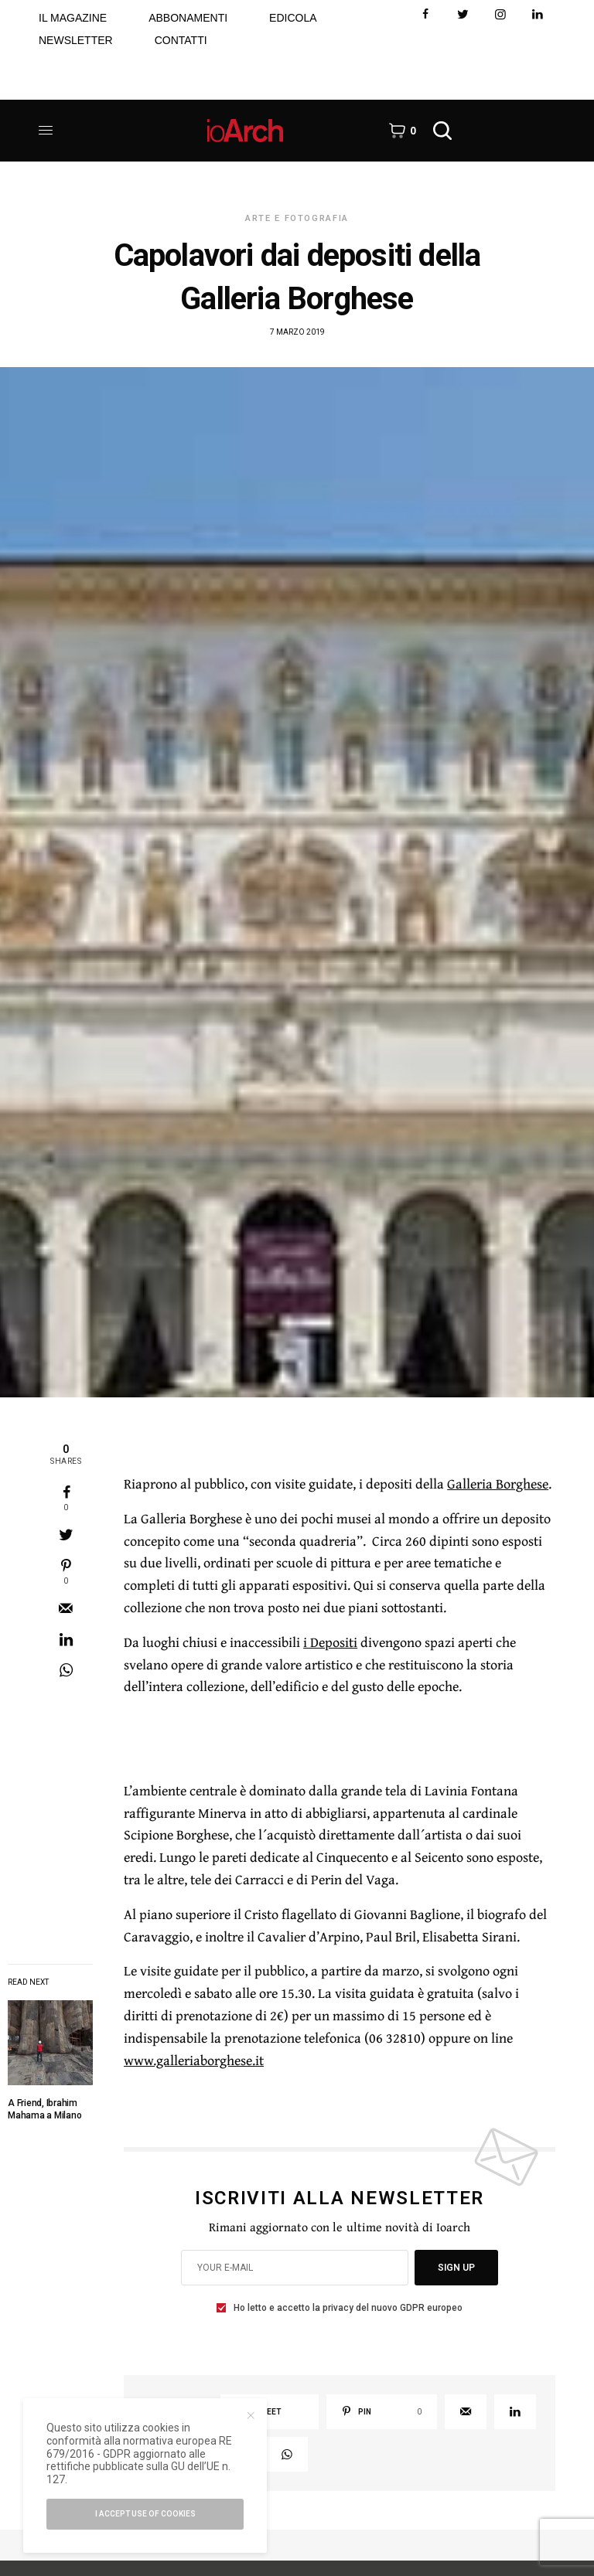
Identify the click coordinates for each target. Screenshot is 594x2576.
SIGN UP (456, 2267)
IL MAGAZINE (73, 18)
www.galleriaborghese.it (194, 2060)
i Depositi (330, 1642)
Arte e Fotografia (297, 218)
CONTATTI (181, 40)
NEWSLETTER (76, 40)
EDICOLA (292, 18)
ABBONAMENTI (187, 18)
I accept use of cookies (145, 2514)
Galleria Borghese (497, 1483)
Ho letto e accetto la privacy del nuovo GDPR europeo (348, 2307)
